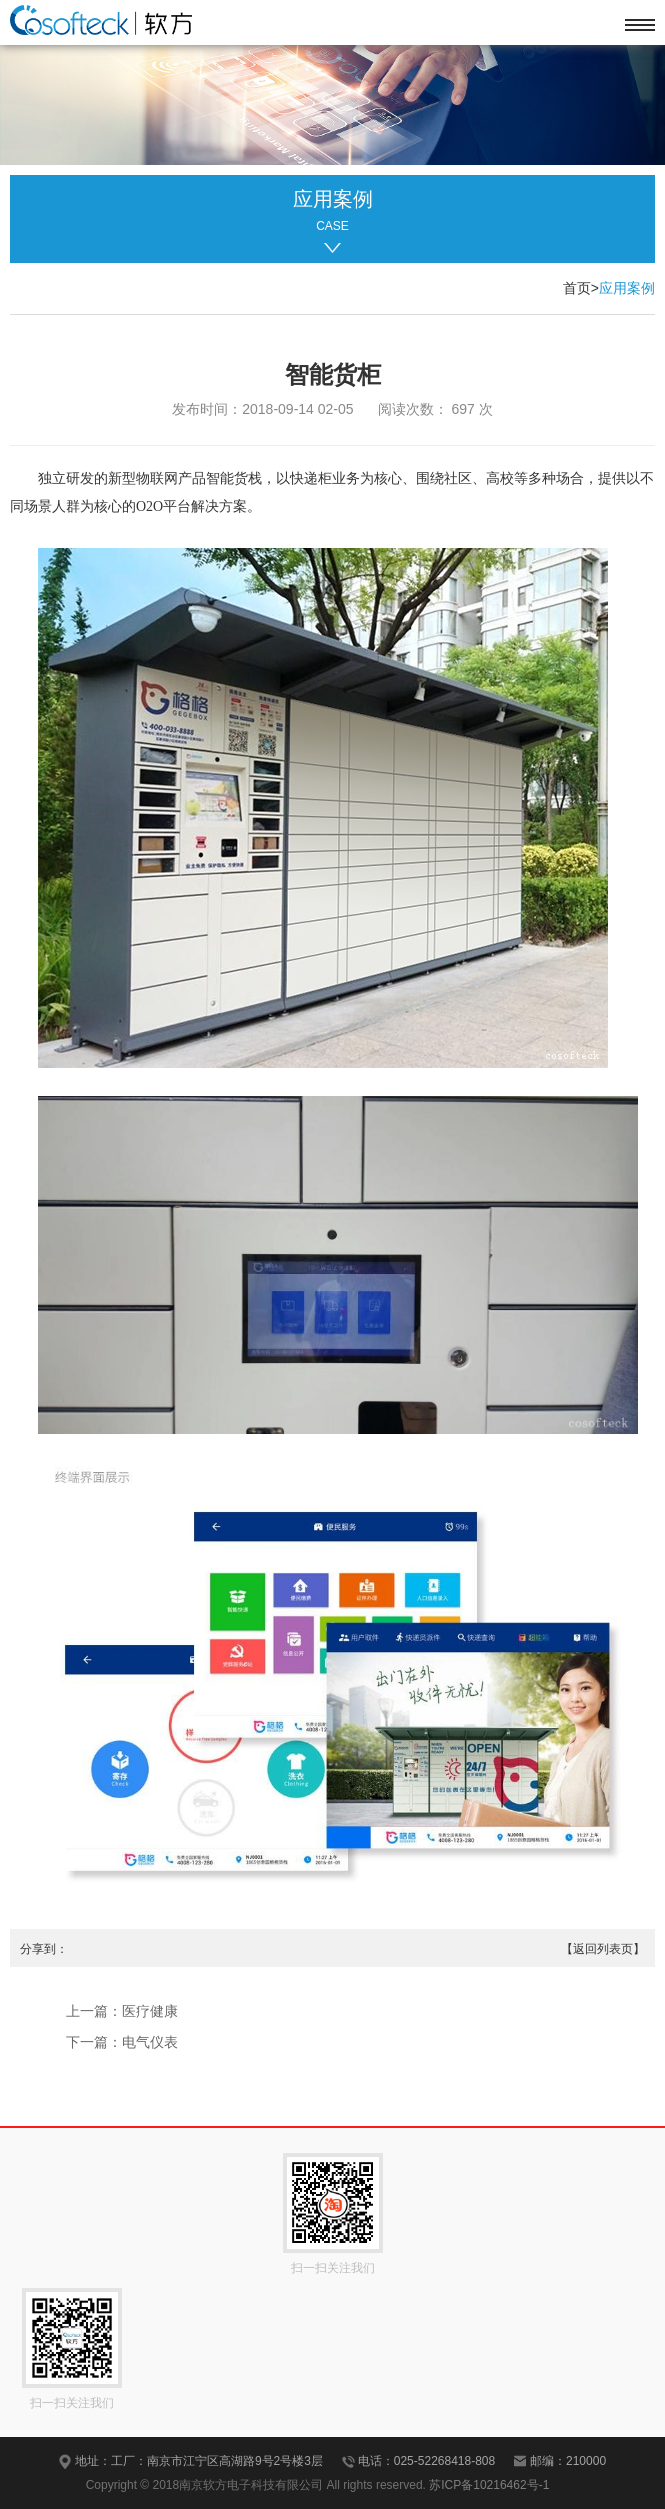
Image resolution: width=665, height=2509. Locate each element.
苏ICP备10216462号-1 (489, 2485)
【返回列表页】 (603, 1949)
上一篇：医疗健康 (122, 2011)
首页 (577, 288)
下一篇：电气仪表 (122, 2042)
